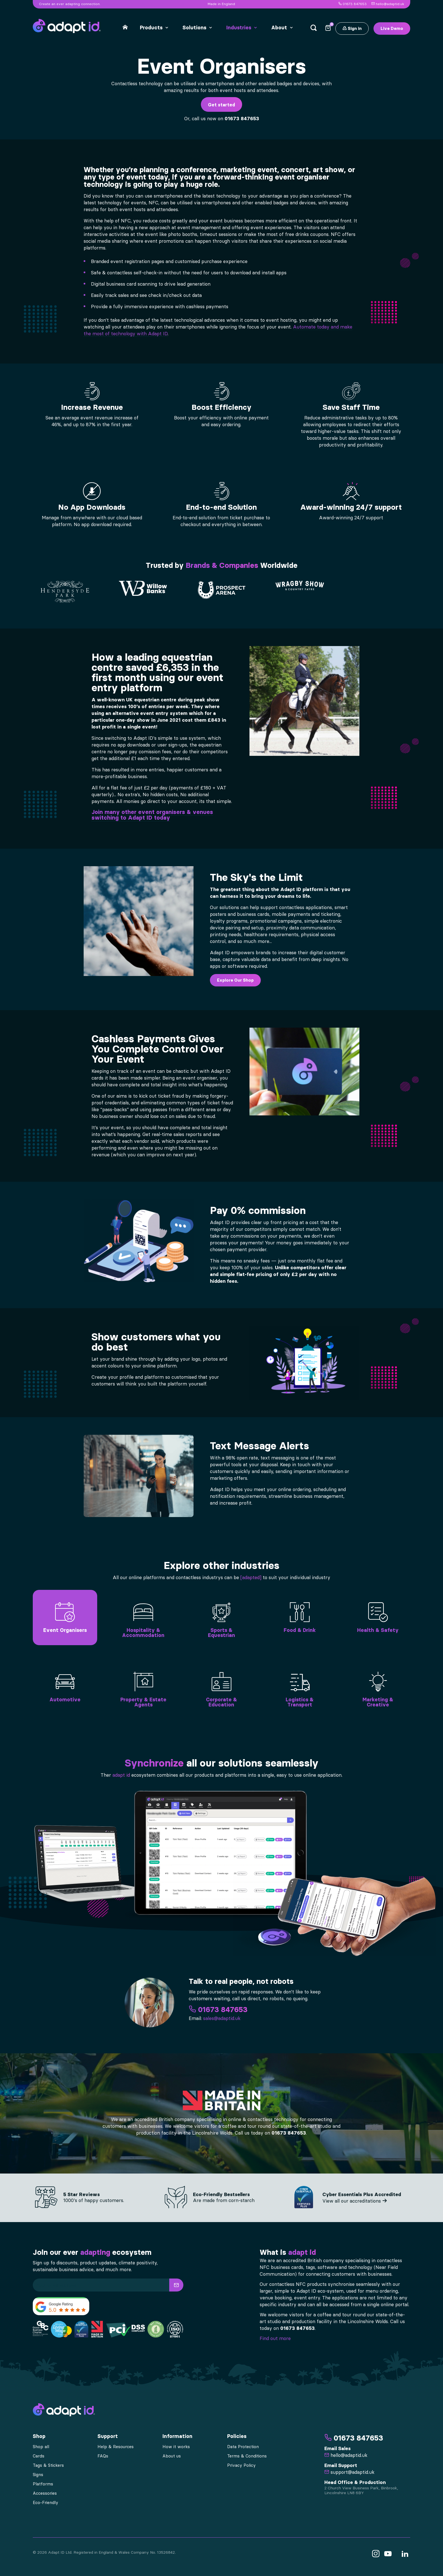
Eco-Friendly (45, 2502)
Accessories (45, 2493)
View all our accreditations (354, 2201)
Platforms (43, 2484)
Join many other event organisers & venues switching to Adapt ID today (152, 815)
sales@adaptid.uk (221, 2018)
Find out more (275, 2338)
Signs (38, 2474)
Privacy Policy (241, 2465)
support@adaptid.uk (349, 2472)
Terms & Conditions (247, 2456)
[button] (176, 2285)
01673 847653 (352, 4)
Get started (221, 105)
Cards (38, 2456)
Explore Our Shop (235, 980)
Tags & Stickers (48, 2465)
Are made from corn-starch (224, 2200)
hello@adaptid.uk (387, 4)
